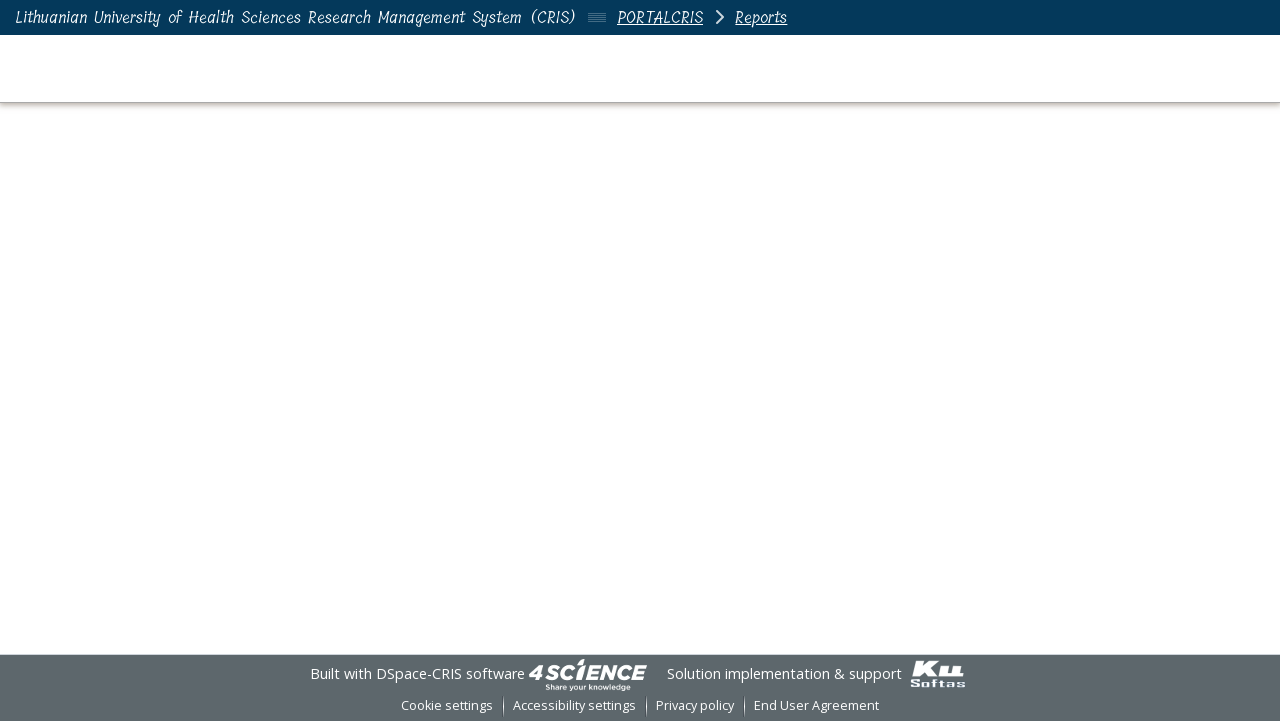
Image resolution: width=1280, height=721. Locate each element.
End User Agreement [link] (816, 705)
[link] (588, 673)
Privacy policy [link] (695, 705)
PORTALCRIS (660, 17)
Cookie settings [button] (447, 705)
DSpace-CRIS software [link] (450, 673)
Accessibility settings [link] (574, 705)
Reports (761, 17)
